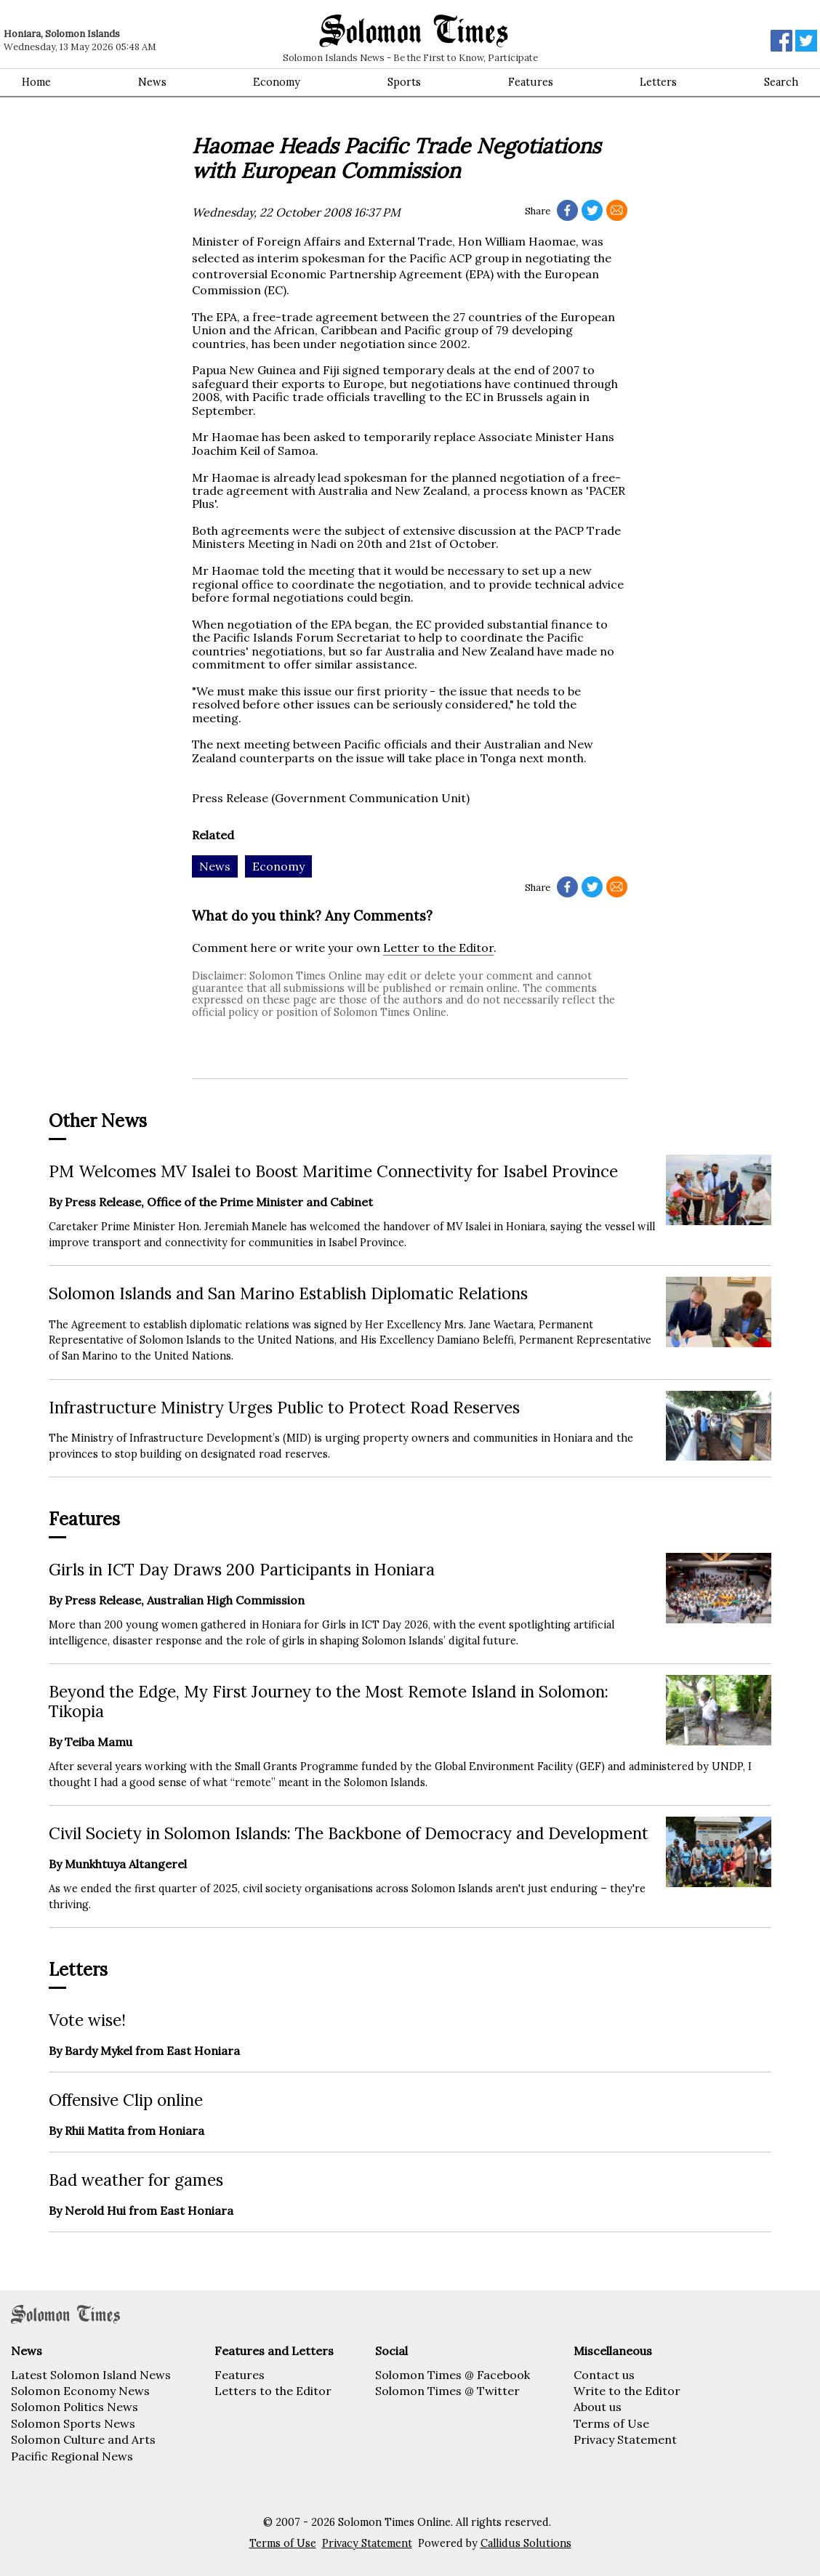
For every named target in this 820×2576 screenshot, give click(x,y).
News (152, 82)
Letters (658, 82)
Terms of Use (611, 2423)
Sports (404, 82)
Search (781, 82)
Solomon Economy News (80, 2390)
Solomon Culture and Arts (83, 2439)
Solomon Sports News (73, 2423)
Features (530, 82)
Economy (276, 82)
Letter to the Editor (438, 947)
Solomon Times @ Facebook (452, 2374)
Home (36, 82)
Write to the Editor (627, 2390)
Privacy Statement (625, 2439)
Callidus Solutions (526, 2543)
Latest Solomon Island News (91, 2374)
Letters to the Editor (272, 2390)
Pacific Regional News (72, 2456)
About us (598, 2406)
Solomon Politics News (74, 2406)
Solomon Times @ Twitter (447, 2390)
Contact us (604, 2374)
